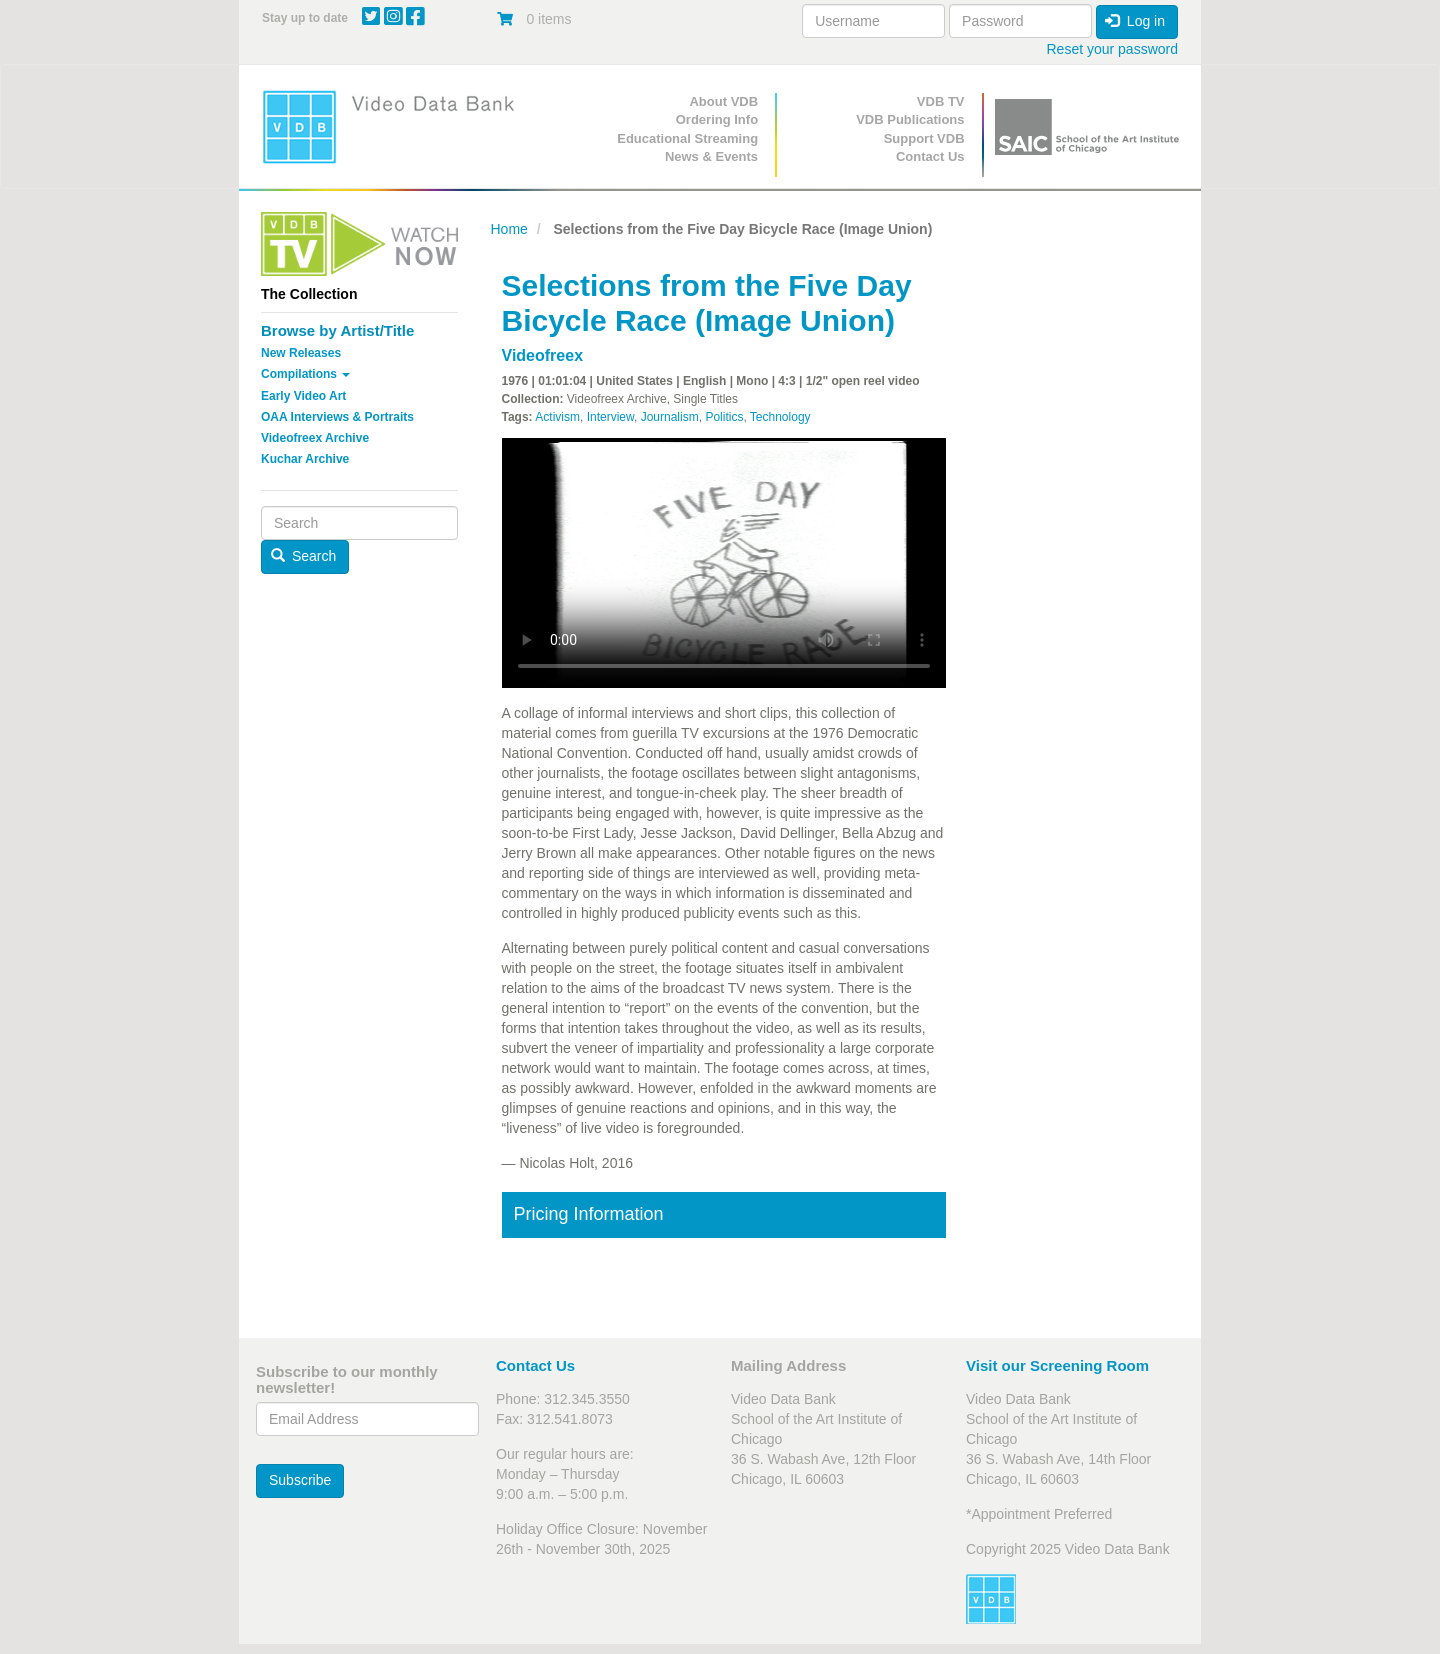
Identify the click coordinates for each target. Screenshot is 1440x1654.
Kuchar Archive (305, 459)
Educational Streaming (687, 138)
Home (509, 229)
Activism (557, 417)
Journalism (670, 417)
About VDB (723, 101)
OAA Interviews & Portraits (337, 417)
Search (304, 556)
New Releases (301, 353)
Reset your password (1112, 49)
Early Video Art (303, 396)
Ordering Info (717, 119)
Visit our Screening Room (1057, 1365)
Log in (1135, 21)
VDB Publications (910, 119)
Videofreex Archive (315, 438)
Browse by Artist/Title (337, 330)
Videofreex (543, 355)
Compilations (305, 374)
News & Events (711, 156)
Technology (780, 417)
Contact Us (930, 156)
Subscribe (300, 1480)
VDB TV (941, 101)
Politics (724, 417)
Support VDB (924, 138)
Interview (610, 417)
